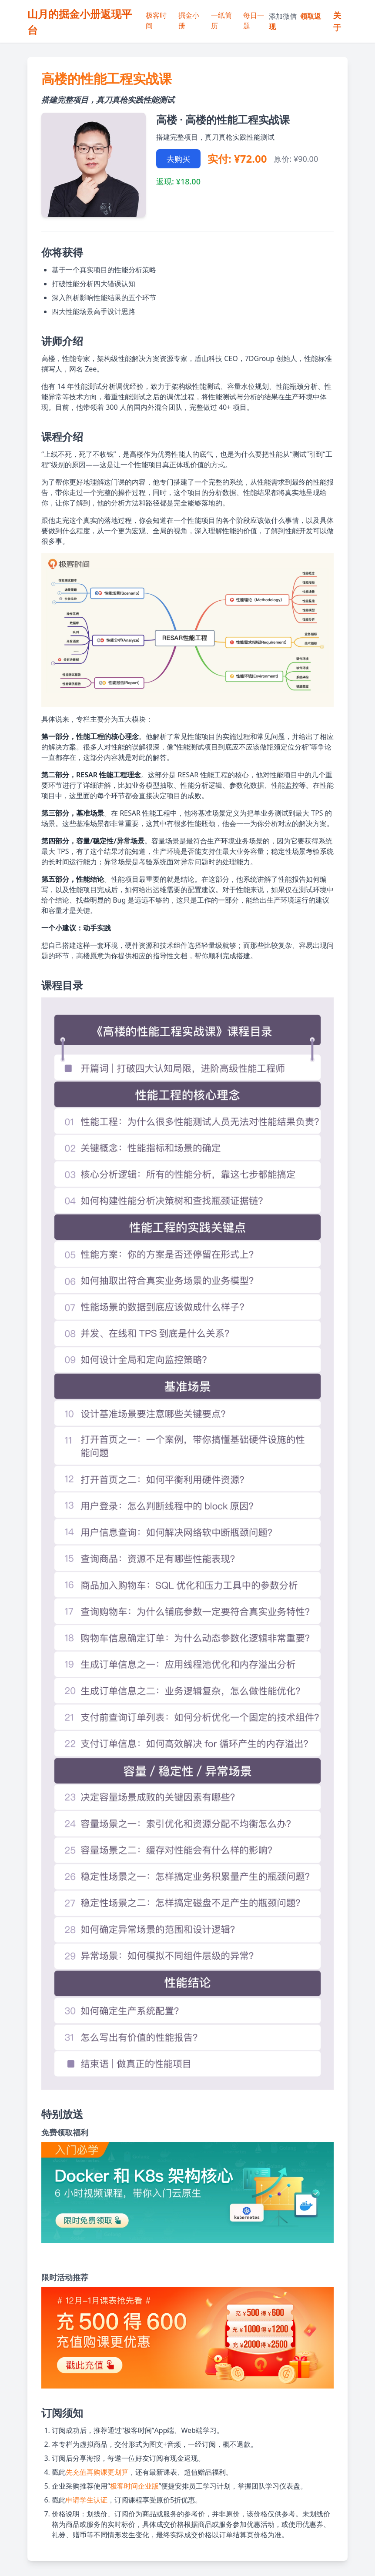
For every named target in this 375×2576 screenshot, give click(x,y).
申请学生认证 (86, 2500)
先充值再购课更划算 (97, 2472)
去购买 (178, 159)
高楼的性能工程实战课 (106, 78)
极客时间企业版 (134, 2486)
